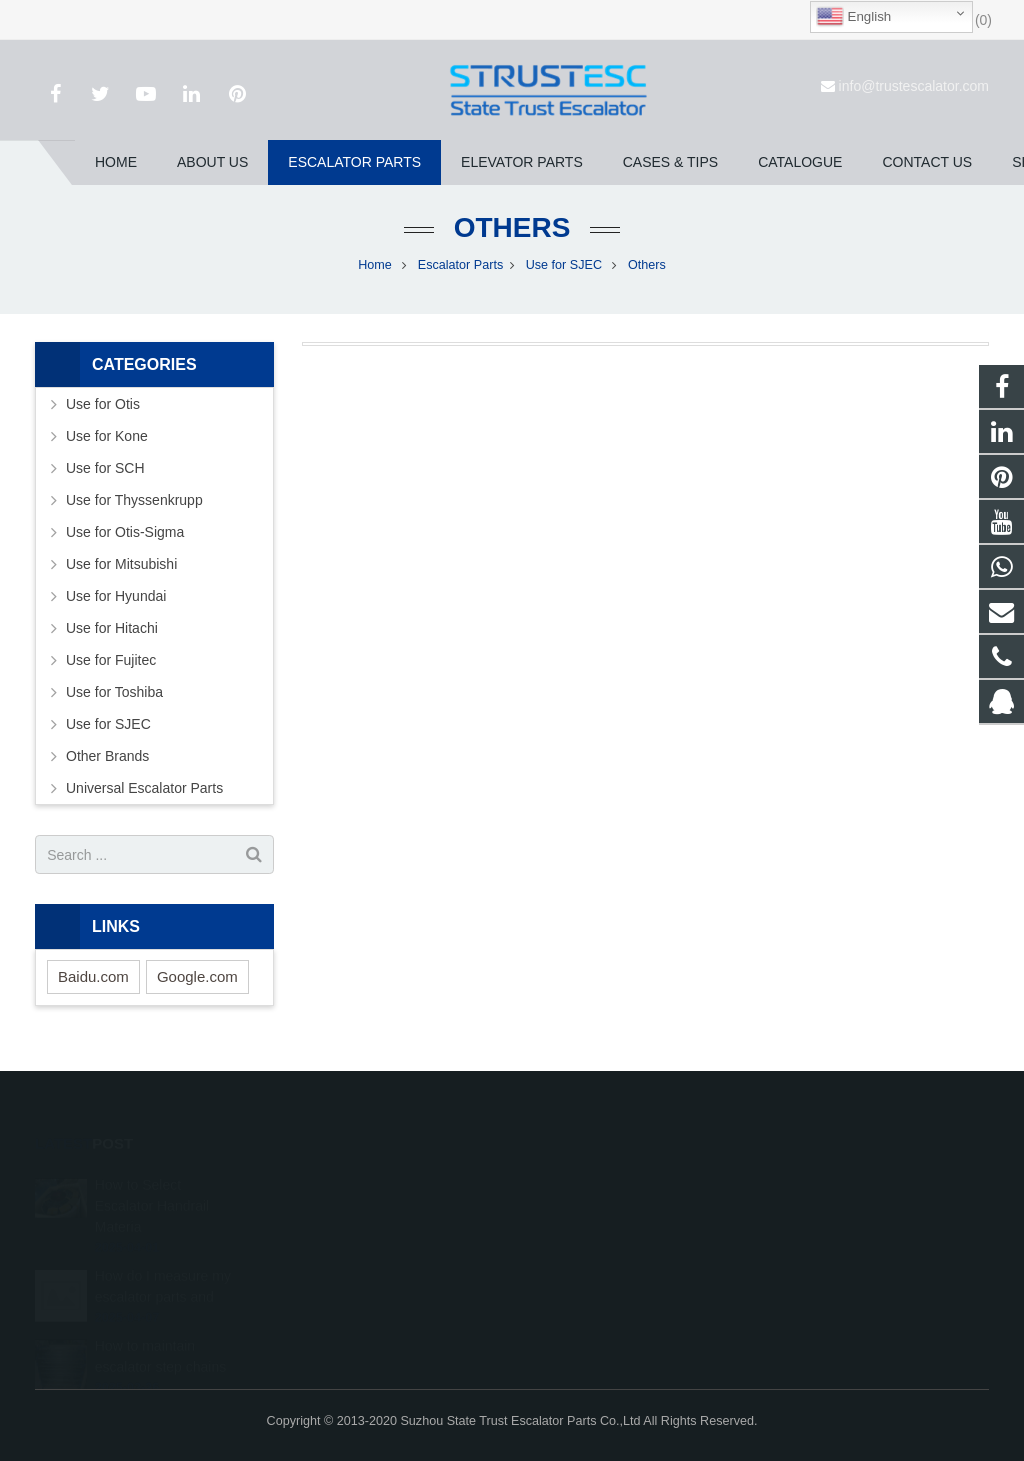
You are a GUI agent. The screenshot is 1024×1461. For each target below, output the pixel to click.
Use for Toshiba (114, 692)
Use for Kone (107, 436)
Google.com (197, 976)
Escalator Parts (460, 265)
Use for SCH (105, 468)
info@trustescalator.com (914, 86)
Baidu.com (93, 976)
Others (512, 227)
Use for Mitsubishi (121, 564)
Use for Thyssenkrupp (134, 500)
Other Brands (107, 756)
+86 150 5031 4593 (601, 1237)
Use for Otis (103, 404)
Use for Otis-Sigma (125, 532)
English (853, 17)
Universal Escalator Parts (144, 788)
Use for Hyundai (116, 596)
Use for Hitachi (112, 628)
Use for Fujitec (111, 660)
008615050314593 (600, 1208)
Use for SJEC (566, 265)
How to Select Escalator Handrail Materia (152, 1177)
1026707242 (585, 1179)
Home (375, 265)
